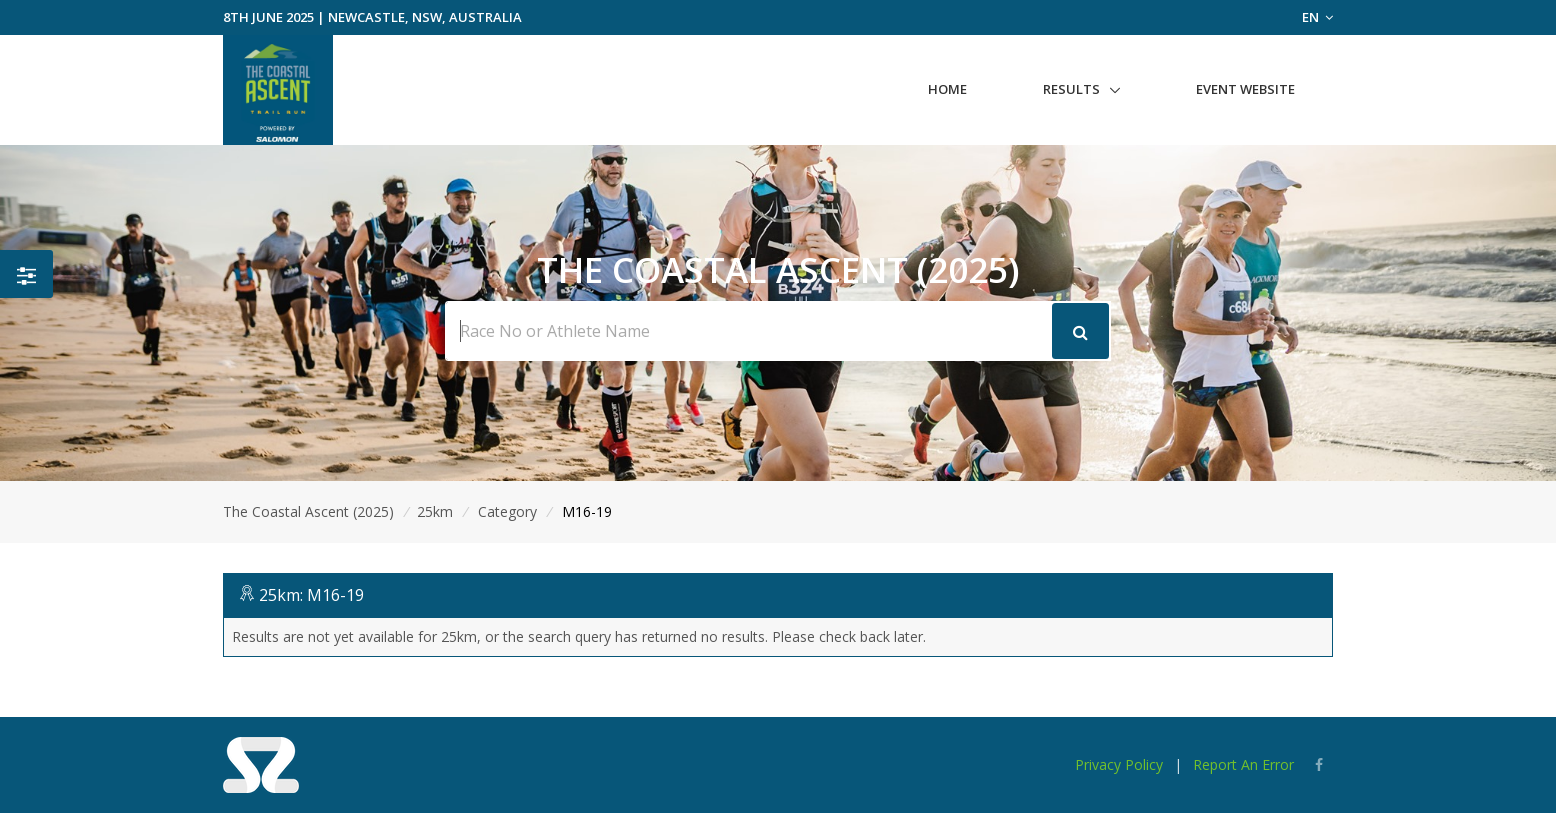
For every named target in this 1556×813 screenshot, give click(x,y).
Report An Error (1243, 764)
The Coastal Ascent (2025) (308, 511)
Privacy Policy (1119, 764)
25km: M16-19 (311, 595)
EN (1317, 17)
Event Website (1245, 89)
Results (1071, 89)
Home (947, 89)
